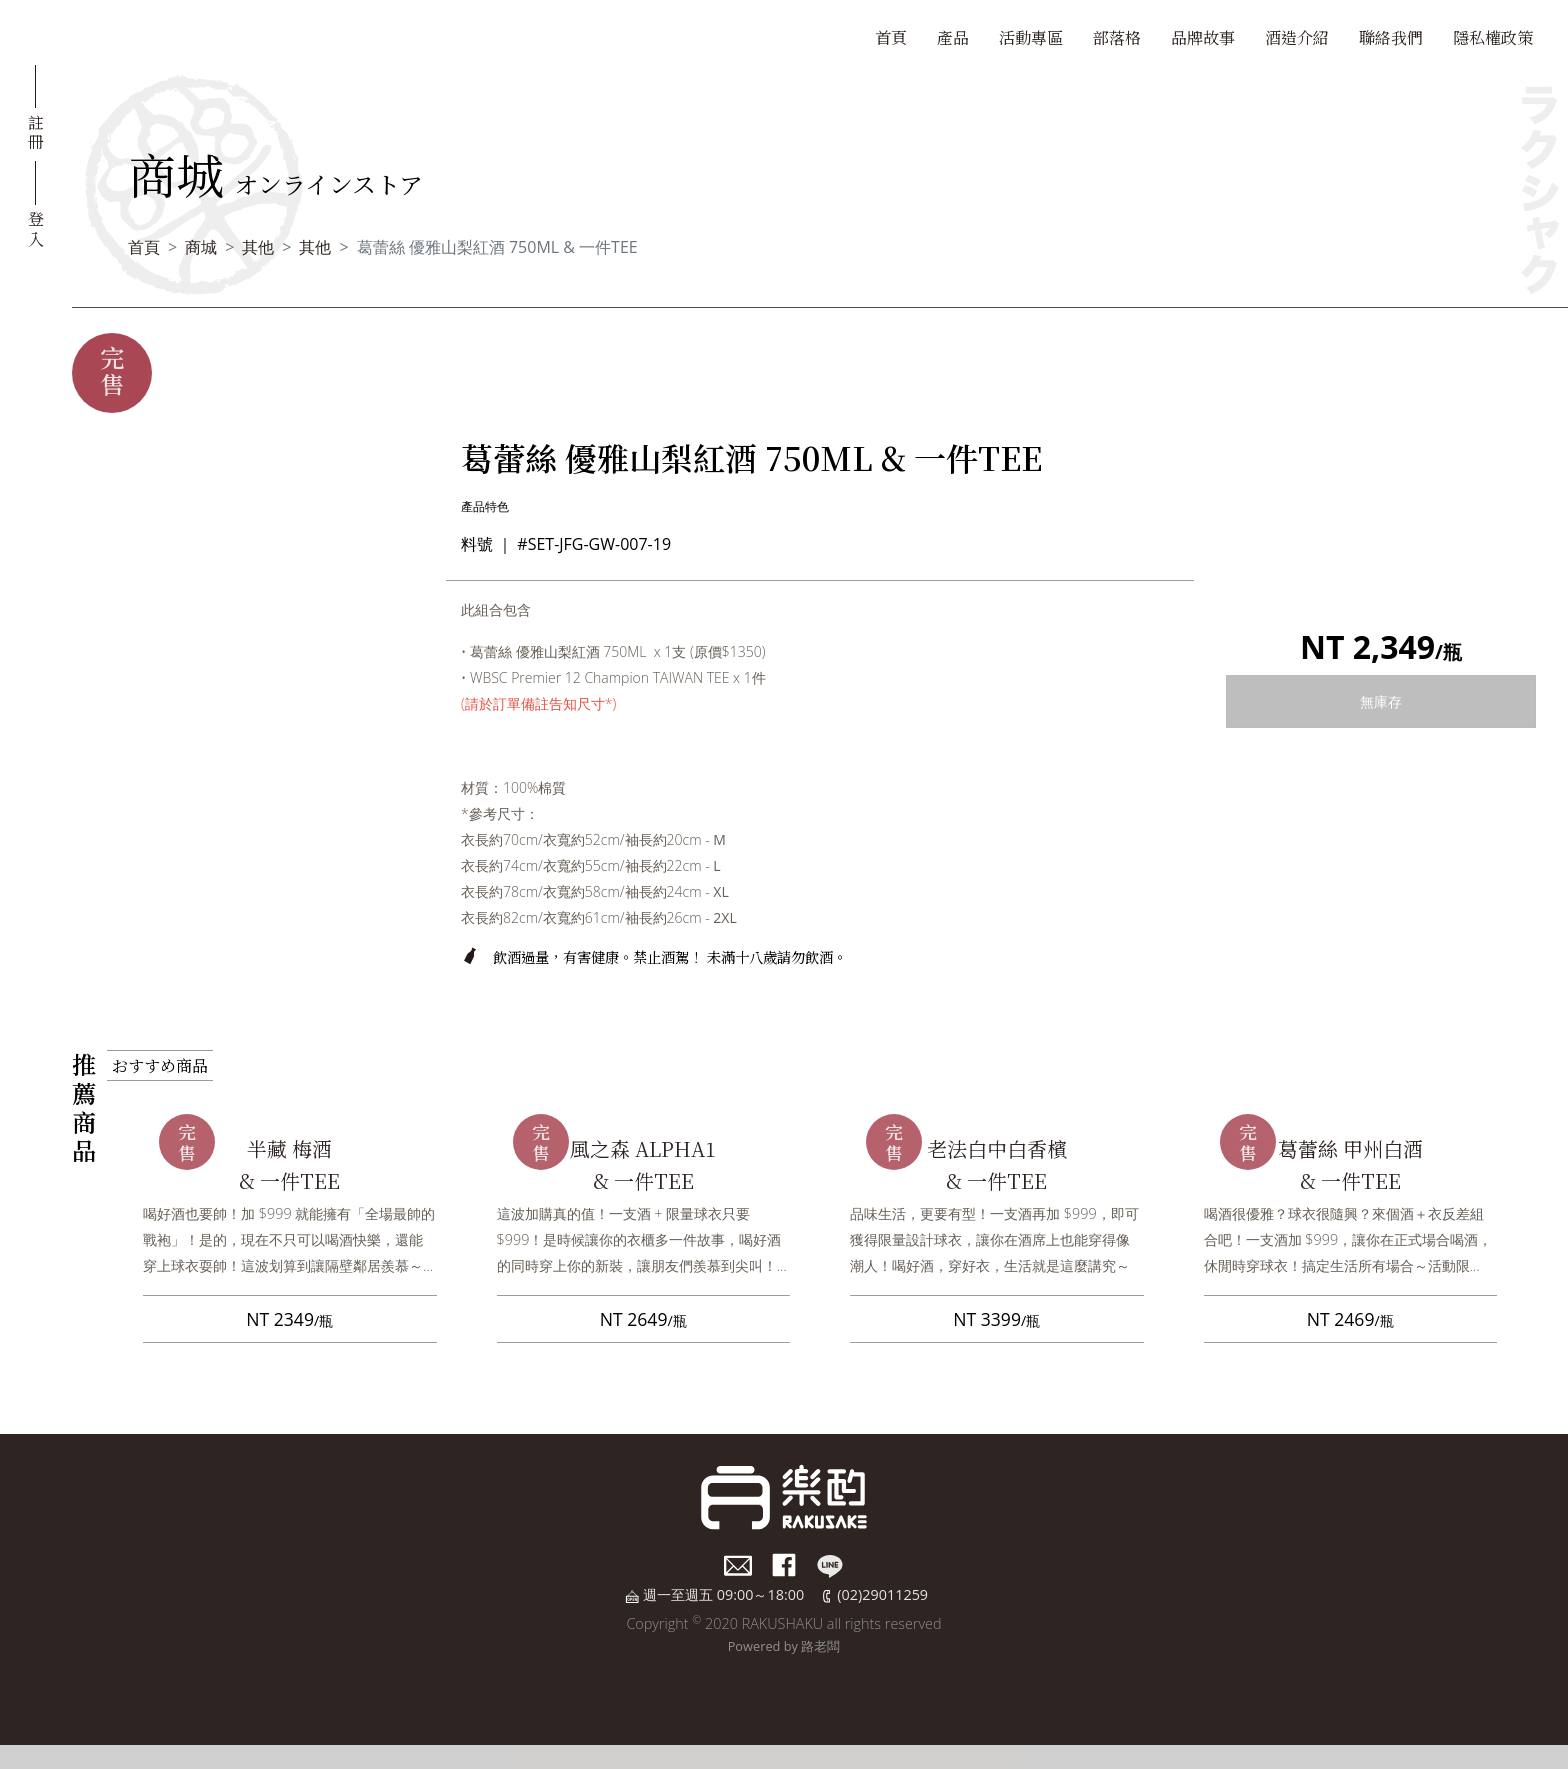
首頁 (891, 37)
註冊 (36, 131)
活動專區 (1031, 37)
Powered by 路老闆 (784, 1646)
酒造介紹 (1297, 37)
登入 (36, 227)
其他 (258, 247)
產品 (953, 37)
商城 (201, 247)
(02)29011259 (882, 1594)
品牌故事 (1203, 37)
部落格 (1117, 37)
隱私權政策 (1493, 37)
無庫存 (1381, 701)
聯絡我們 (1391, 37)
